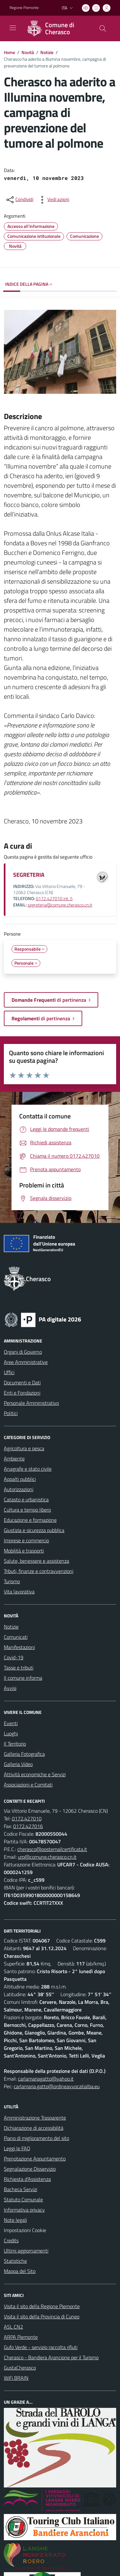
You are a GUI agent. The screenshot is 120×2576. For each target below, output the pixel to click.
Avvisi (10, 1688)
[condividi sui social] (19, 200)
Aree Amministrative (26, 1362)
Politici (11, 1413)
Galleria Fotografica (24, 1754)
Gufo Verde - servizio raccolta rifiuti (40, 2347)
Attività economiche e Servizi (35, 1774)
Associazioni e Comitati (28, 1784)
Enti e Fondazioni (22, 1393)
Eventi (11, 1723)
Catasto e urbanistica (26, 1499)
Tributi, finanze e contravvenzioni (38, 1571)
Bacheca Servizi (20, 2189)
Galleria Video (18, 1764)
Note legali (15, 2220)
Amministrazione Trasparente (35, 2117)
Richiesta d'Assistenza (27, 2179)
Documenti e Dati (22, 1382)
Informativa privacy (24, 2210)
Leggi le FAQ (17, 2148)
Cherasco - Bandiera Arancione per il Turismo (51, 2357)
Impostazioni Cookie (25, 2230)
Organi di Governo (23, 1352)
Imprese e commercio (26, 1540)
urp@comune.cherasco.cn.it (47, 1857)
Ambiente (14, 1458)
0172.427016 (28, 1826)
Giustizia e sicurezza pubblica (34, 1530)
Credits (11, 2240)
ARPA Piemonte (21, 2337)
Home (9, 52)
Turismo (12, 1581)
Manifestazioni (19, 1647)
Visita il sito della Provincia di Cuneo (41, 2316)
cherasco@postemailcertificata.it (52, 1849)
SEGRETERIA (28, 874)
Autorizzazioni (18, 1489)
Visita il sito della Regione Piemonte (42, 2306)
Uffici (9, 1372)
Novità (27, 52)
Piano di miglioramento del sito (36, 2138)
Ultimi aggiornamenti (26, 2250)
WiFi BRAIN (16, 2378)
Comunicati (16, 1637)
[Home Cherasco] (57, 28)
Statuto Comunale (23, 2199)
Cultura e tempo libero (27, 1510)
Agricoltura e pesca (24, 1448)
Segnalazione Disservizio (30, 2169)
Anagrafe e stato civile (28, 1469)
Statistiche (15, 2261)
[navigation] (13, 28)
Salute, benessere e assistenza (36, 1561)
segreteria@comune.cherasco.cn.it (60, 904)
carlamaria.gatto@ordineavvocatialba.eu (57, 2086)
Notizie (46, 52)
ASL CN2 (13, 2327)
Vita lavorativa (19, 1591)
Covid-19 (13, 1657)
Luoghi (11, 1733)
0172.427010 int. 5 (54, 898)
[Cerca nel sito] (102, 28)
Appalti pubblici (20, 1479)
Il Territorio (15, 1743)
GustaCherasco (20, 2367)
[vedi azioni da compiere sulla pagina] (53, 200)
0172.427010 (27, 1818)
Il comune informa (23, 1678)
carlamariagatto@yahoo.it (46, 2078)
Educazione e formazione (30, 1520)
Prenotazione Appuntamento (35, 2158)
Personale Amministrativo (31, 1403)
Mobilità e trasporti (24, 1550)
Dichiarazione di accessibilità (33, 2128)
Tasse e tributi (18, 1667)
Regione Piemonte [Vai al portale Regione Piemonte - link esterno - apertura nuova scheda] (24, 8)
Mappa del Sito (20, 2271)
